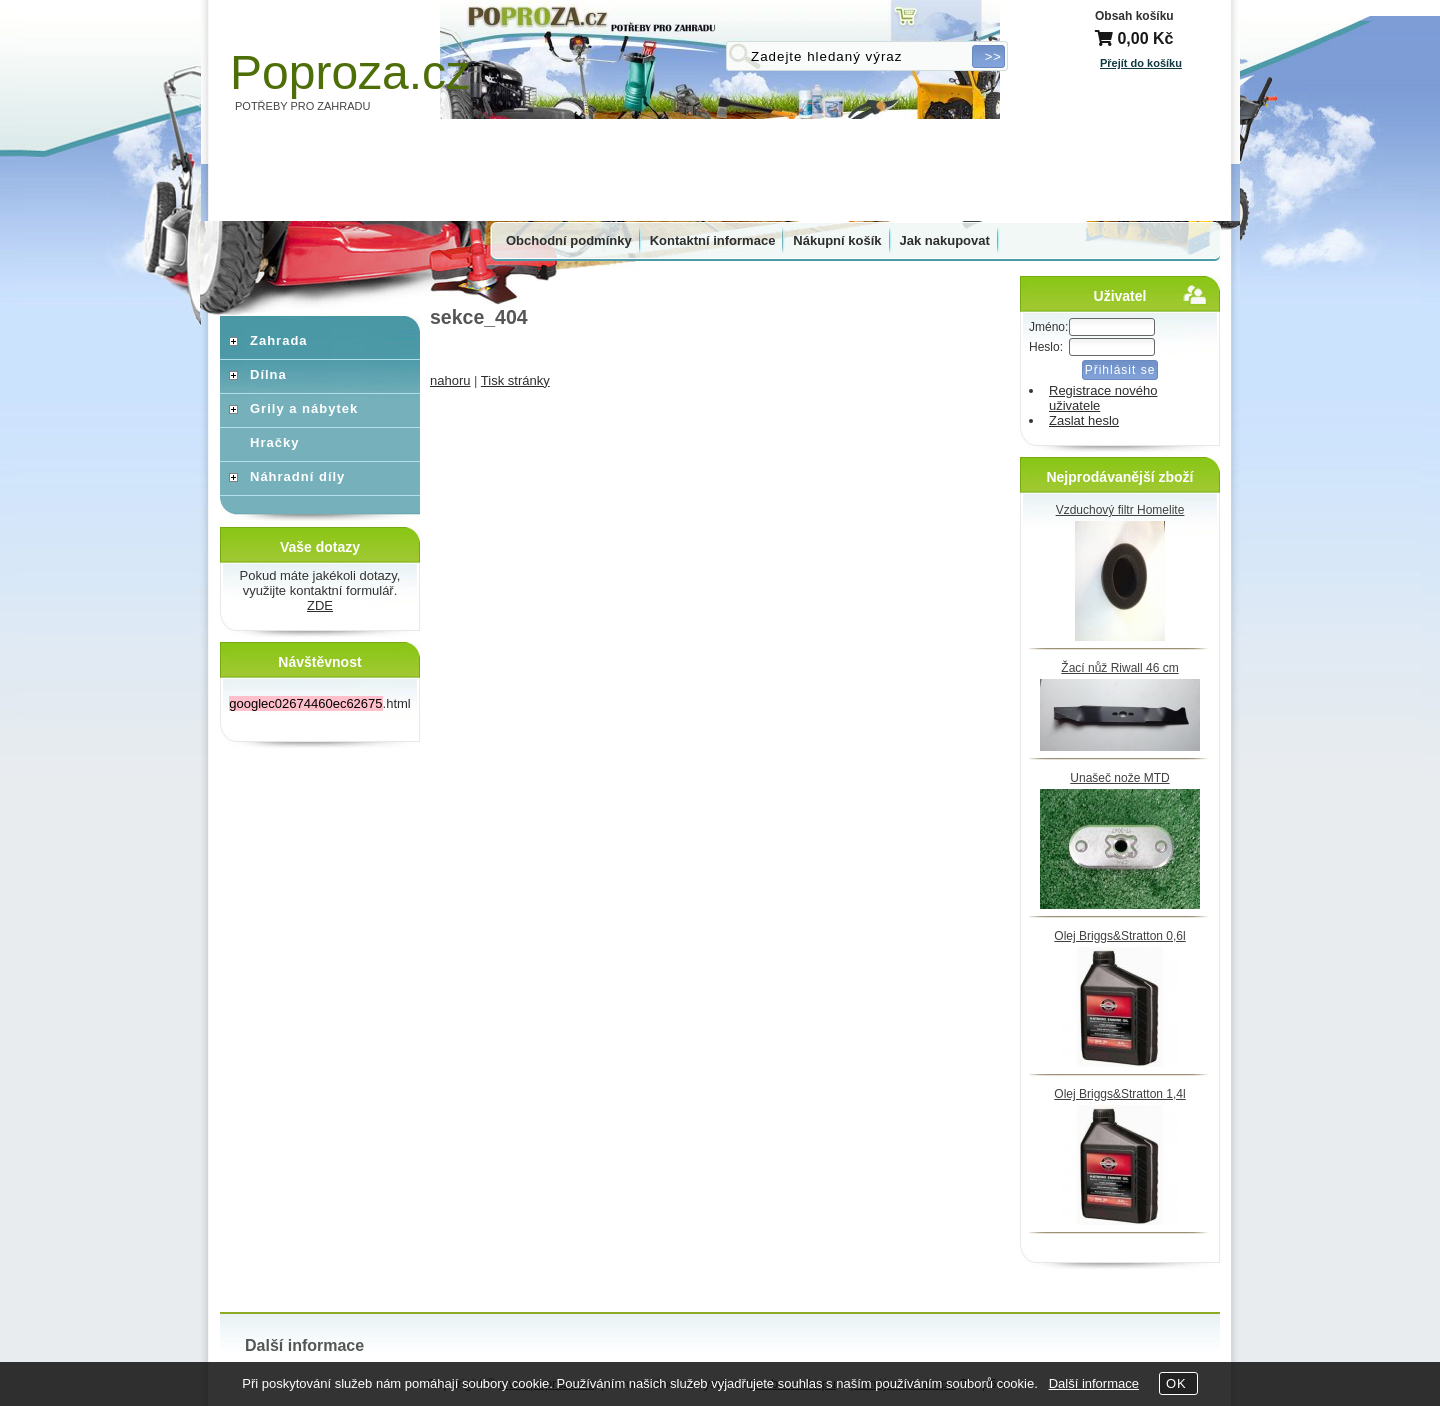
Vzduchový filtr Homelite (1120, 510)
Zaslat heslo (1084, 420)
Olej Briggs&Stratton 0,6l (1119, 936)
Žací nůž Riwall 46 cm (1119, 668)
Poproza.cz (350, 72)
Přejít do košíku (1141, 63)
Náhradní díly (297, 476)
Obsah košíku (1134, 16)
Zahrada (279, 340)
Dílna (268, 374)
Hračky (274, 442)
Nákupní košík (837, 240)
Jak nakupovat (945, 240)
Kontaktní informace (713, 240)
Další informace (1094, 1383)
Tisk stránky (515, 380)
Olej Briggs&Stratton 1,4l (1119, 1094)
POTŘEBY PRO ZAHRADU (303, 106)
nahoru (450, 380)
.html (319, 703)
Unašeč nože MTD (1119, 778)
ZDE (320, 605)
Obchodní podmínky (569, 240)
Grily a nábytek (304, 408)
